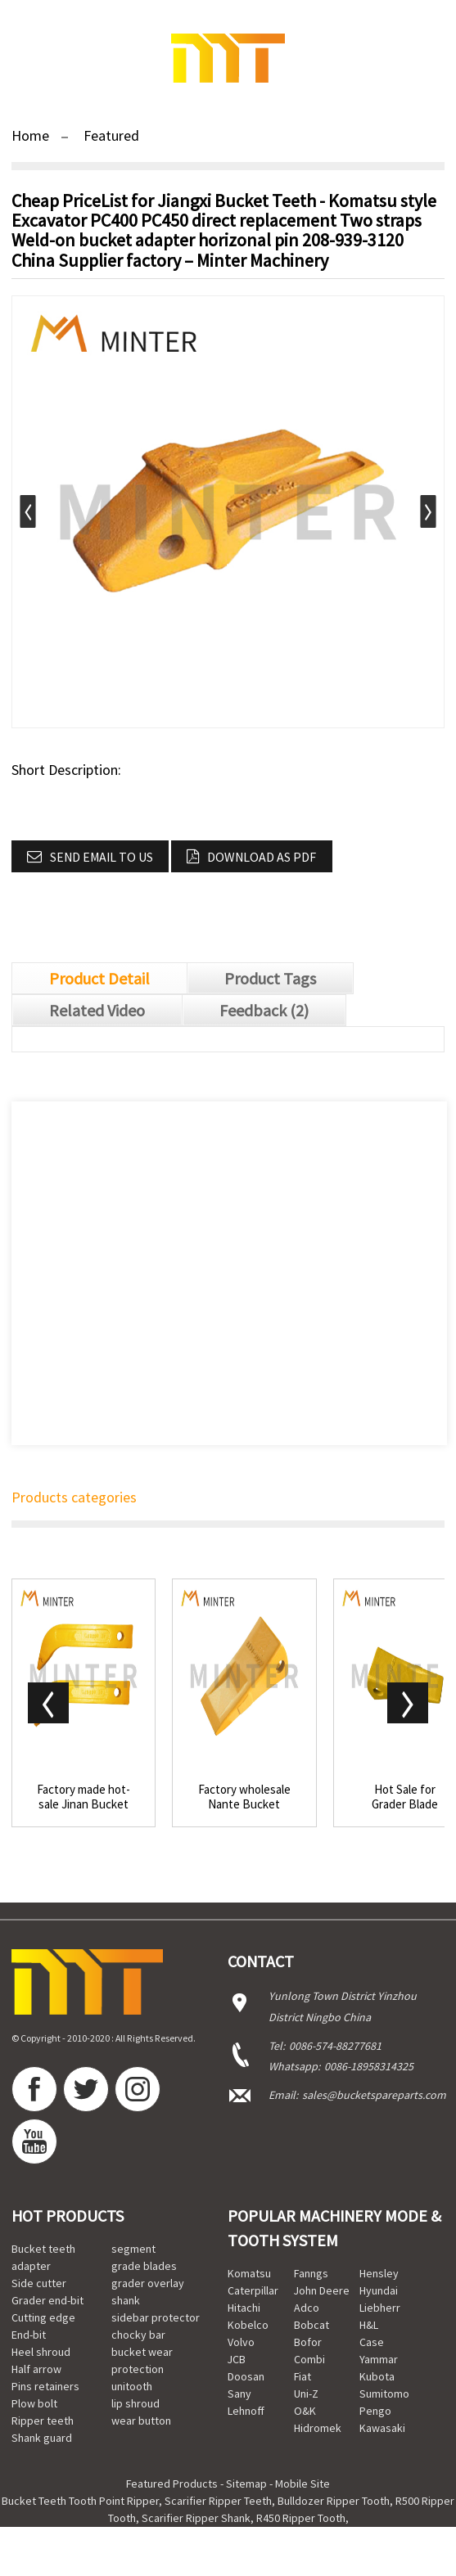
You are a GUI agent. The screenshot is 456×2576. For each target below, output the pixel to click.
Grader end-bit (47, 2300)
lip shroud (135, 2403)
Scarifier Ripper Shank (196, 2518)
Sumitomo (384, 2393)
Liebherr (379, 2307)
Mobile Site (302, 2483)
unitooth (131, 2386)
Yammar (378, 2359)
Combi (309, 2359)
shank (125, 2300)
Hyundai (378, 2290)
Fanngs (311, 2273)
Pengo (375, 2410)
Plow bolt (34, 2403)
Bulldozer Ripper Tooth (334, 2500)
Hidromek (317, 2428)
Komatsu (249, 2273)
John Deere (322, 2290)
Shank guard (41, 2437)
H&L (368, 2324)
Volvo (241, 2342)
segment (133, 2248)
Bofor (308, 2342)
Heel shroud (40, 2351)
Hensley (379, 2273)
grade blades (144, 2266)
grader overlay (147, 2283)
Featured (111, 135)
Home (30, 135)
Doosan (246, 2376)
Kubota (377, 2376)
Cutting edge (43, 2317)
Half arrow (36, 2369)
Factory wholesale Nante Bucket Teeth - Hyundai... (244, 1797)
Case (371, 2342)
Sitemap (246, 2483)
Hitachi (244, 2307)
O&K (305, 2410)
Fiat (302, 2376)
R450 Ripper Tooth (300, 2518)
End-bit (28, 2334)
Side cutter (38, 2283)
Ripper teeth (42, 2420)
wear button (141, 2420)
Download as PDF (261, 857)
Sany (239, 2393)
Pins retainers (45, 2386)
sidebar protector (155, 2317)
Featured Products (172, 2483)
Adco (306, 2307)
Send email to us (101, 857)
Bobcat (311, 2324)
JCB (237, 2359)
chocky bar (138, 2334)
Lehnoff (246, 2410)
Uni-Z (306, 2393)
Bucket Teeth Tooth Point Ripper (80, 2500)
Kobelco (248, 2324)
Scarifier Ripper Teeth (218, 2500)
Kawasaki (382, 2428)
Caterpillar (253, 2290)
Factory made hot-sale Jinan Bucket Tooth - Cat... (83, 1797)
